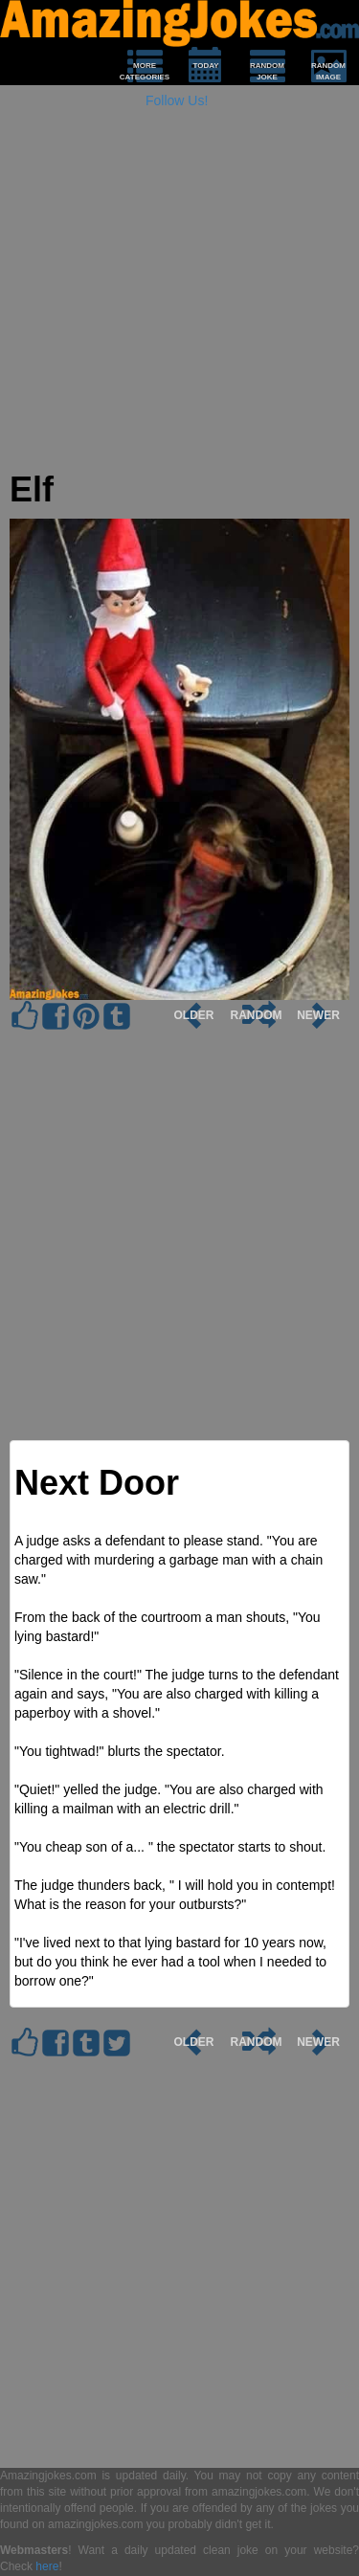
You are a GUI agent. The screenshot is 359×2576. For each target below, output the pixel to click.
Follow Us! (177, 100)
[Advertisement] (179, 291)
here (46, 2566)
